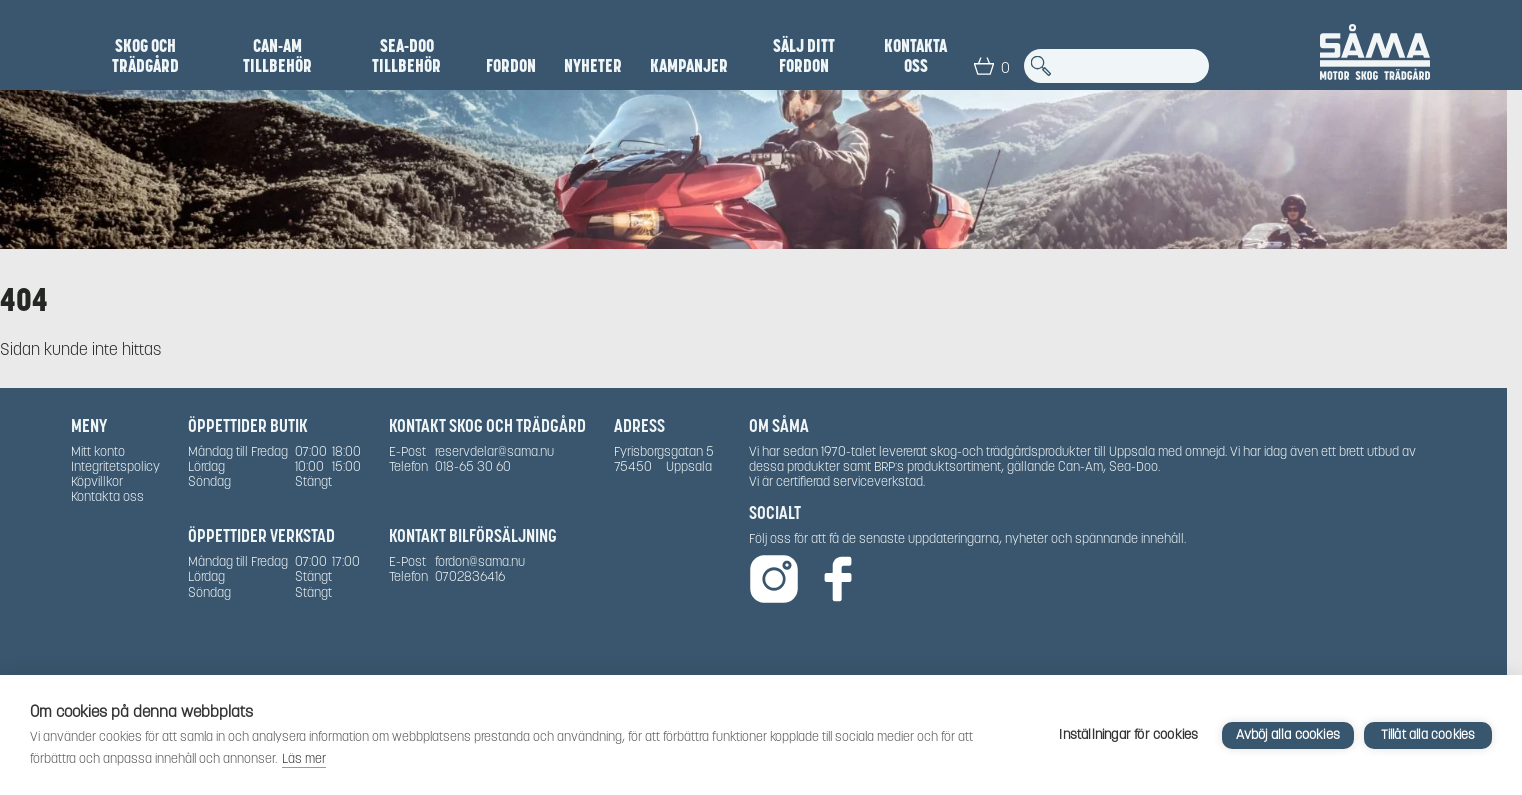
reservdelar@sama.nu (494, 451)
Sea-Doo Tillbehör (406, 56)
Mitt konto (98, 451)
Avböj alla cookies (1288, 734)
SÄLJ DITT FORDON (804, 56)
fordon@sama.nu (480, 561)
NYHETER (593, 66)
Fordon (511, 66)
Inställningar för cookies (1128, 734)
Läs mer (304, 758)
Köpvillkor (97, 481)
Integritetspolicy (115, 466)
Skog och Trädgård (145, 56)
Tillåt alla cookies (1428, 734)
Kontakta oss (915, 56)
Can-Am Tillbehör (277, 56)
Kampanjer (689, 66)
